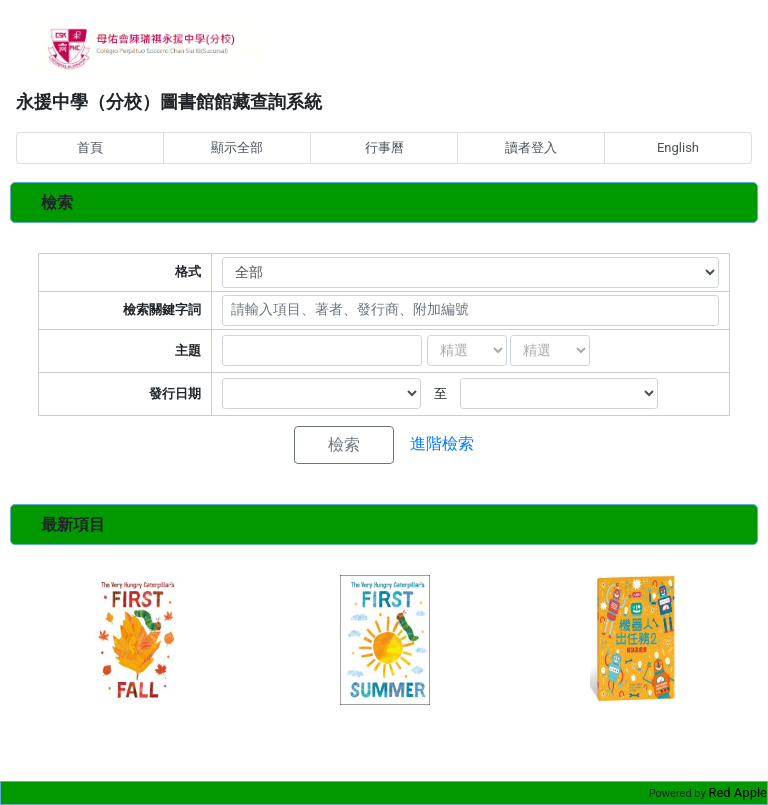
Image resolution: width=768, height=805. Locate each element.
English (678, 147)
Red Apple (737, 792)
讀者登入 (531, 147)
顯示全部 (237, 147)
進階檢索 (442, 443)
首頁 (90, 147)
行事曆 (384, 147)
